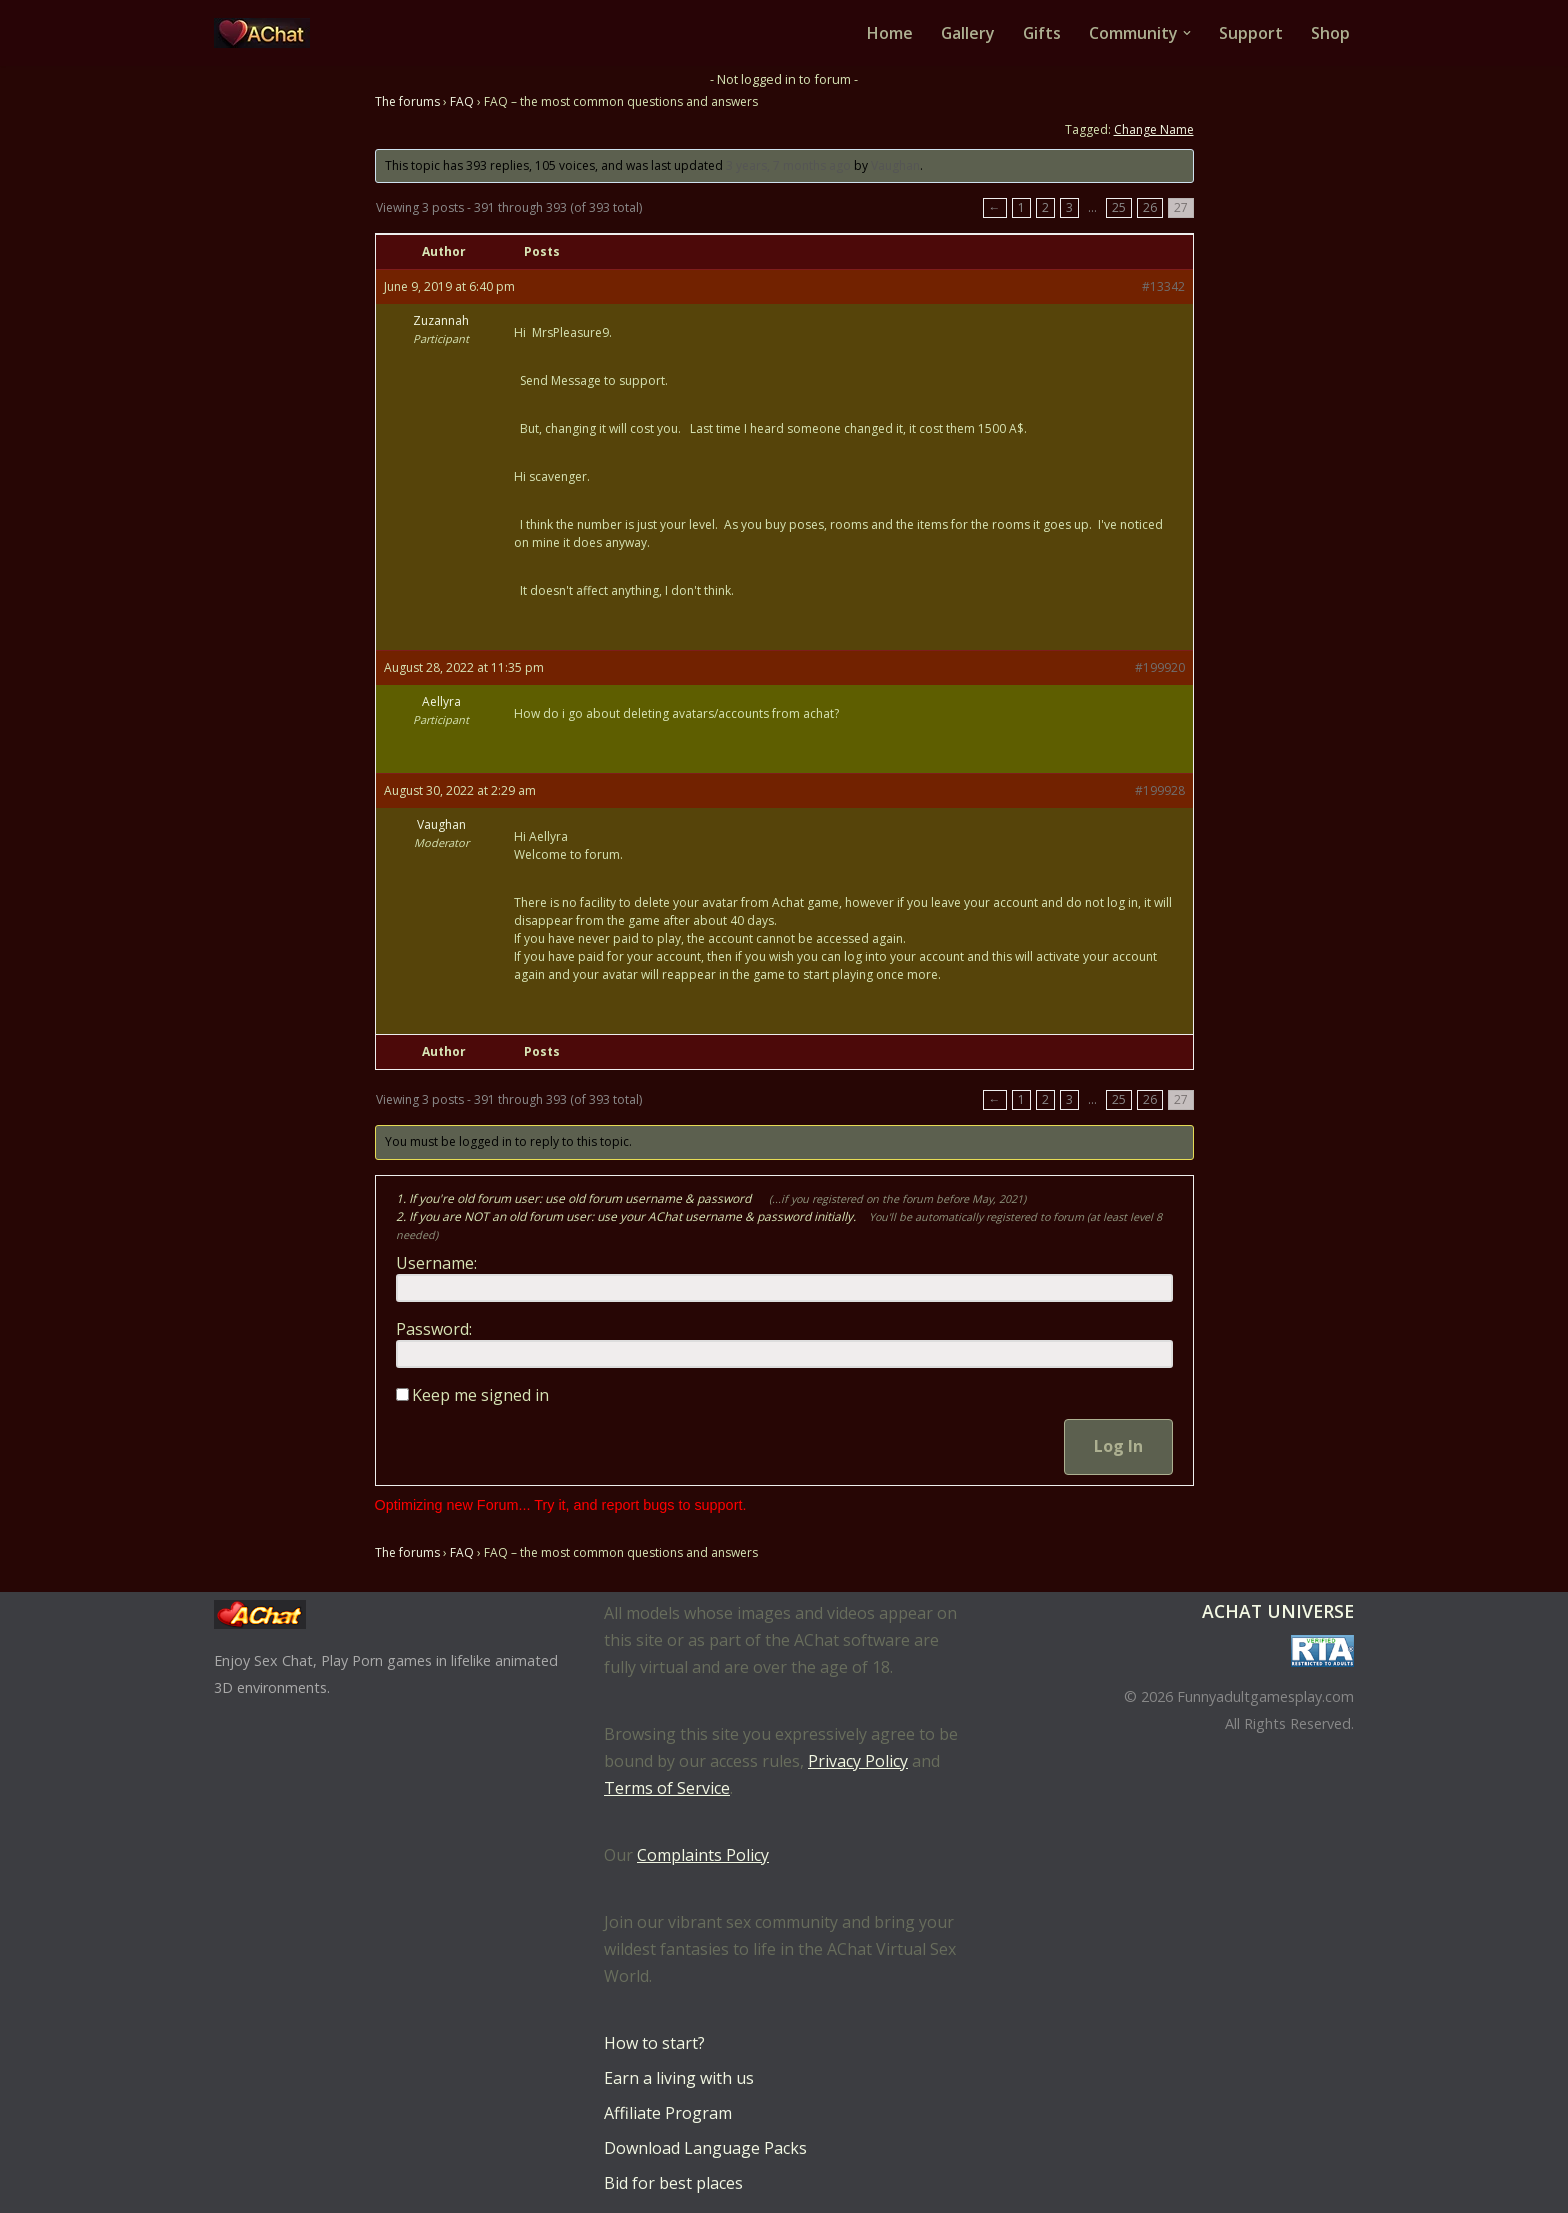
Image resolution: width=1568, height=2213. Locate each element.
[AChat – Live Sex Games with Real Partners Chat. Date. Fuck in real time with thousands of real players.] (267, 33)
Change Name (1154, 129)
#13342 (1163, 287)
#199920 (1160, 668)
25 (1119, 208)
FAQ (462, 101)
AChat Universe (1278, 1611)
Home (888, 33)
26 (1150, 208)
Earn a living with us (679, 2078)
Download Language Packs (705, 2148)
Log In (1118, 1447)
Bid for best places (673, 2183)
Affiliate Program (668, 2113)
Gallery (966, 33)
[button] (1187, 33)
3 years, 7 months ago (788, 165)
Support (1251, 33)
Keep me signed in (480, 1396)
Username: (436, 1264)
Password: (434, 1330)
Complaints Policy (703, 1855)
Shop (1330, 33)
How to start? (654, 2043)
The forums (407, 101)
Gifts (1041, 33)
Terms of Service (667, 1788)
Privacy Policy (858, 1761)
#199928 (1160, 791)
